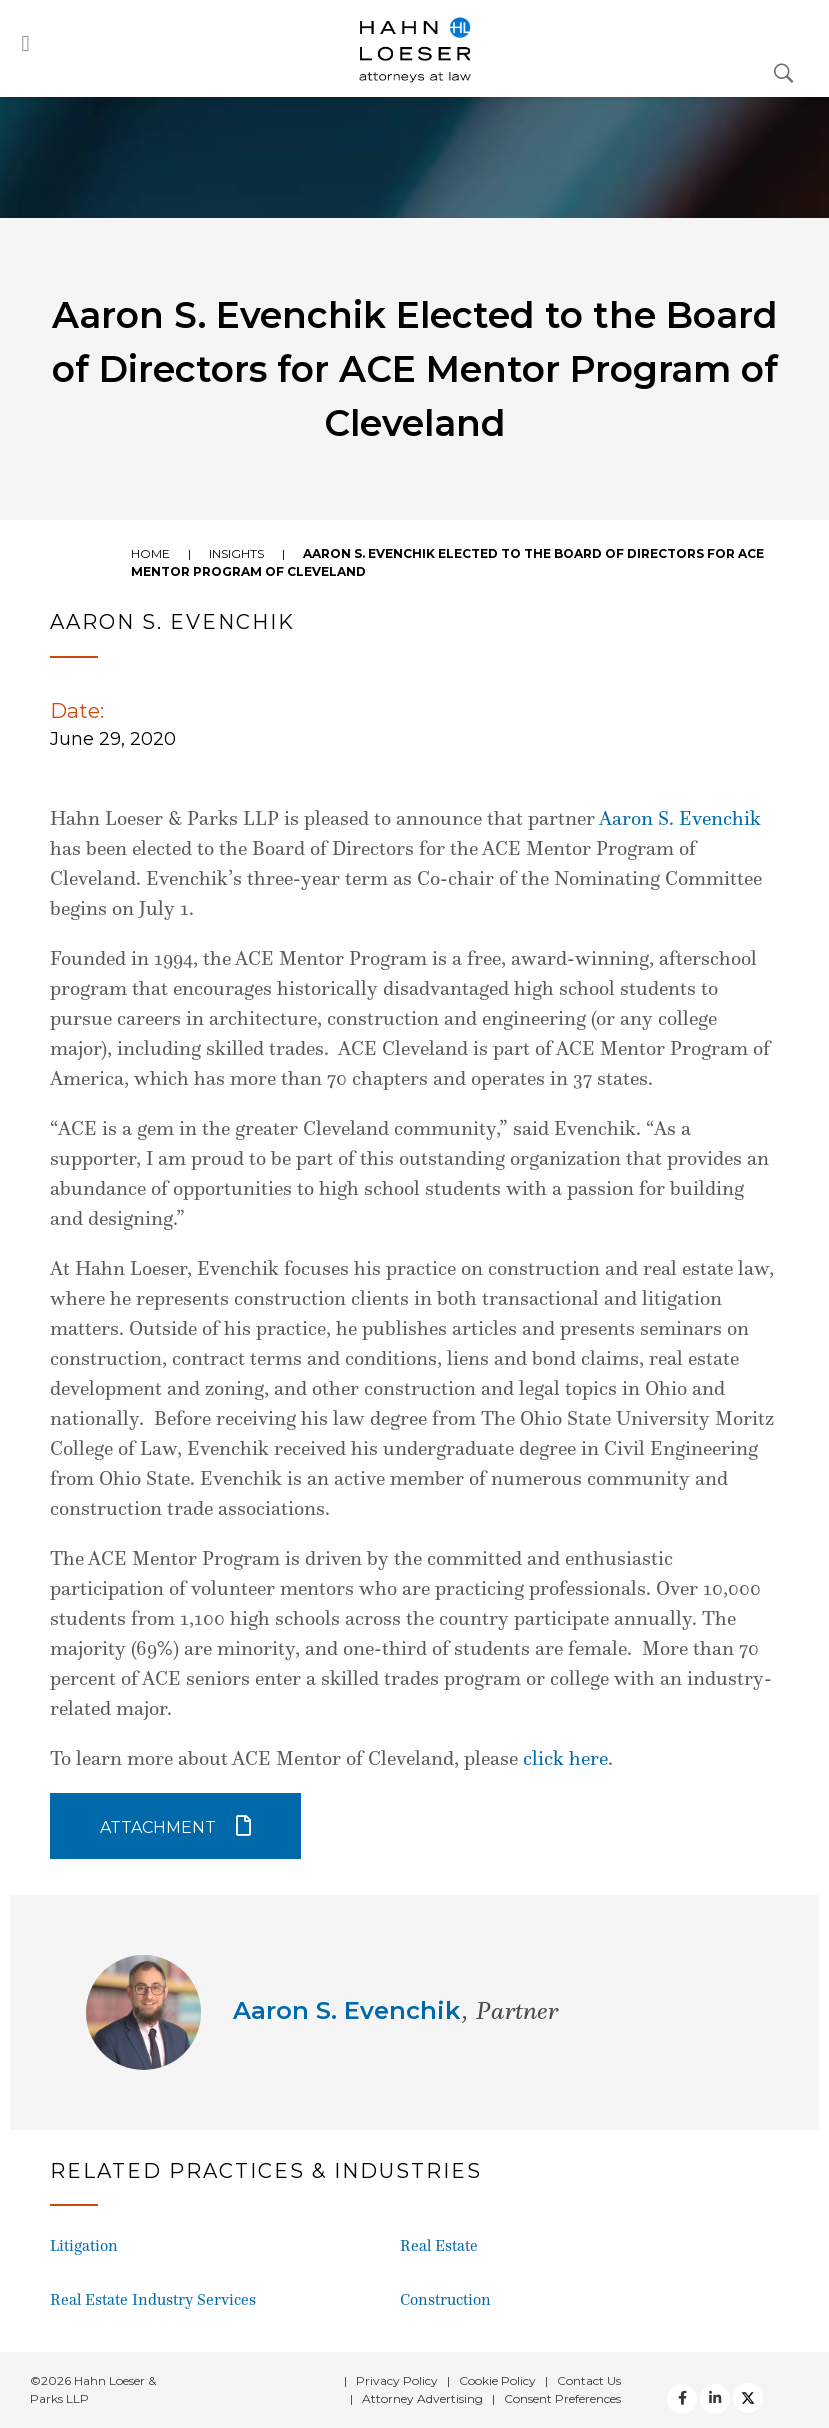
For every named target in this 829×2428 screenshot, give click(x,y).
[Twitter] (715, 2399)
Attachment (158, 1827)
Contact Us (589, 2380)
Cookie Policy (497, 2380)
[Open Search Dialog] (784, 72)
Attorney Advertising (422, 2398)
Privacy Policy (397, 2380)
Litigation (84, 2245)
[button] (25, 43)
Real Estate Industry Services (153, 2299)
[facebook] (682, 2399)
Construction (445, 2299)
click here (565, 1758)
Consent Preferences (562, 2398)
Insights (236, 553)
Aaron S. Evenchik (680, 818)
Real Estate (439, 2245)
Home (150, 553)
